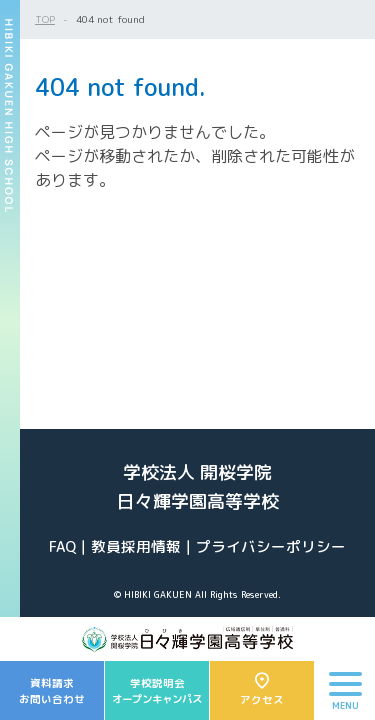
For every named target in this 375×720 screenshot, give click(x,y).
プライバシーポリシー (271, 546)
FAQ (62, 546)
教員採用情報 (136, 546)
